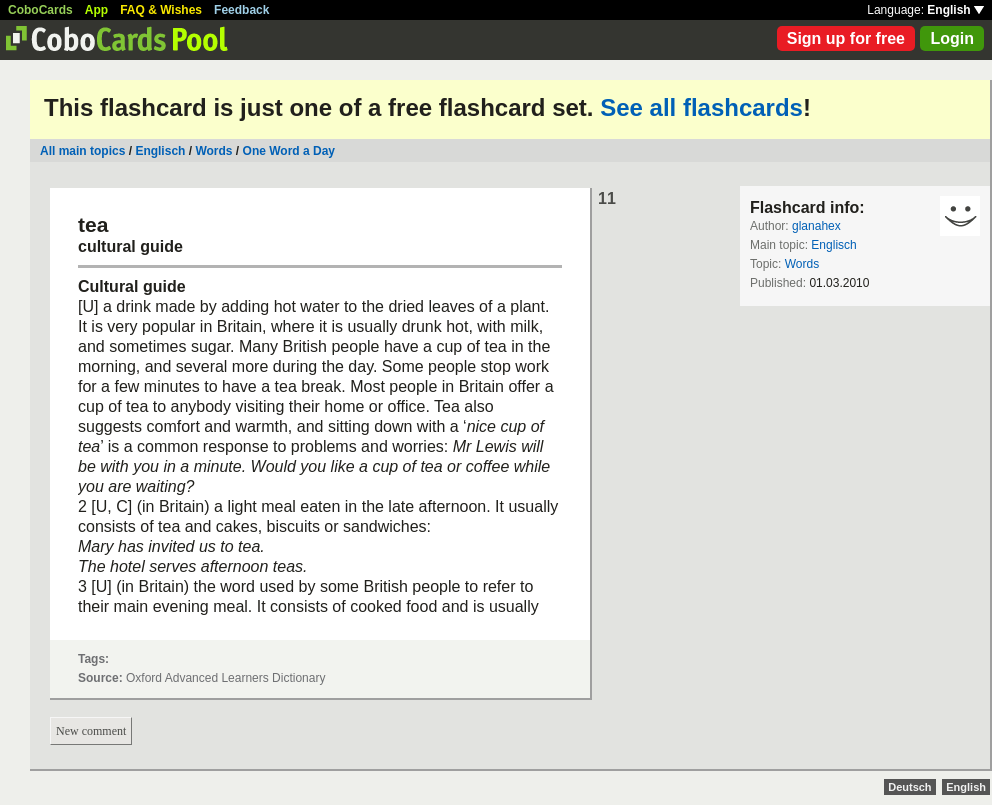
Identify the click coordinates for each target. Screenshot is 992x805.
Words (213, 151)
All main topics (82, 151)
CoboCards (40, 10)
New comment (91, 731)
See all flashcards (701, 107)
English (955, 10)
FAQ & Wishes (161, 10)
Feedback (241, 10)
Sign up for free (846, 38)
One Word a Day (289, 151)
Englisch (160, 151)
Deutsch (909, 787)
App (96, 10)
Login (952, 38)
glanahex (816, 226)
